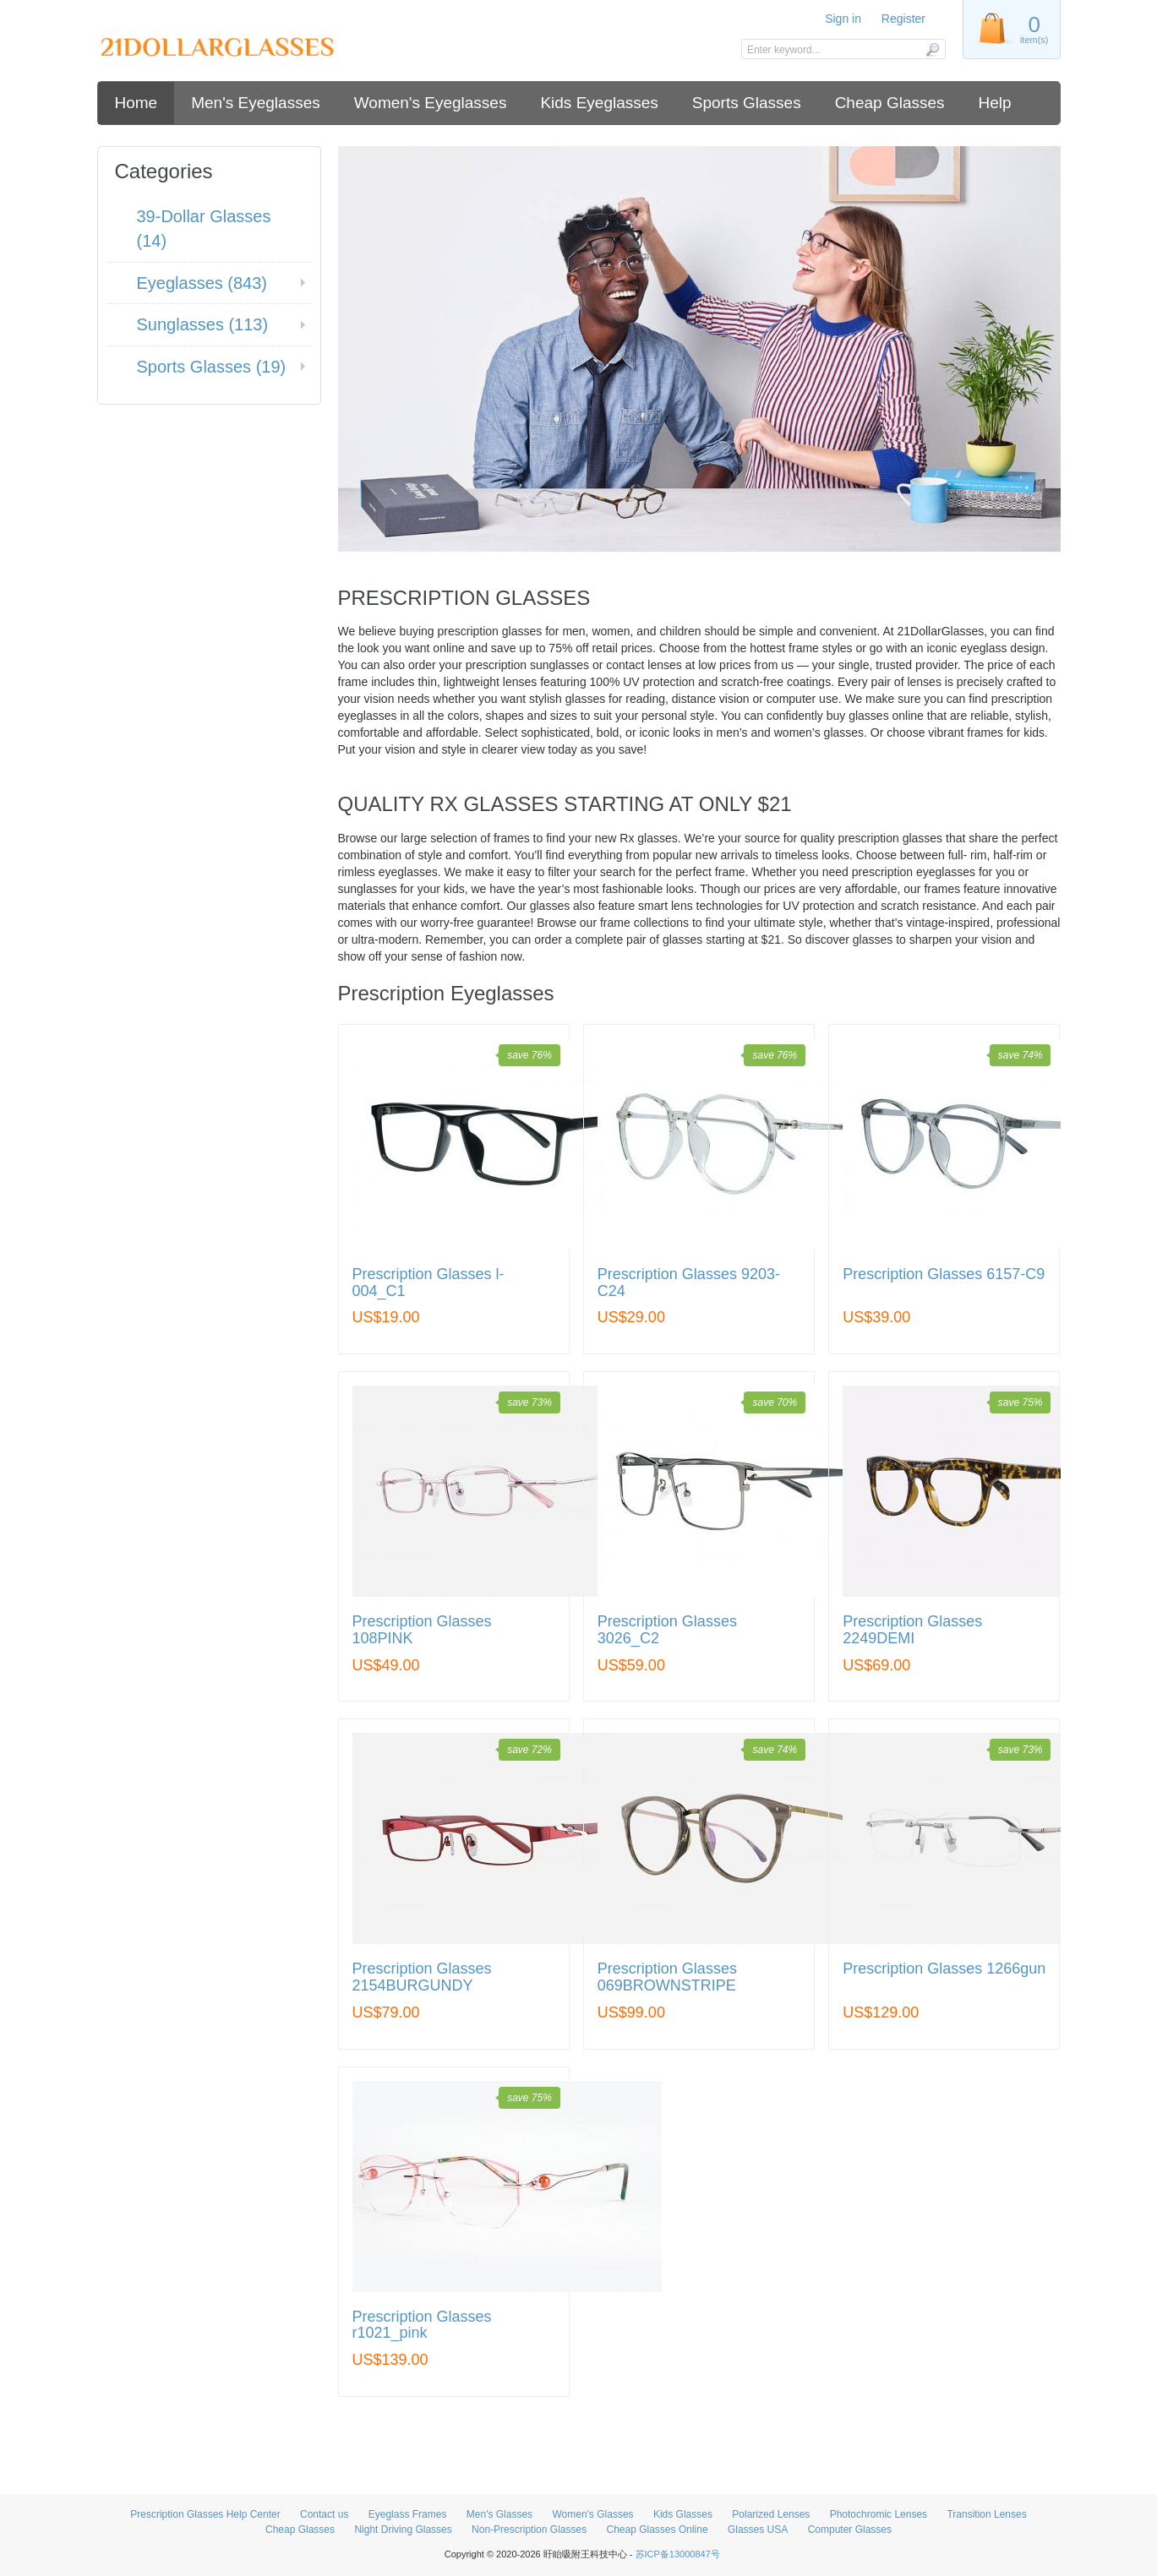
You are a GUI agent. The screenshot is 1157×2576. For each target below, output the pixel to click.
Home (136, 103)
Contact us (324, 2514)
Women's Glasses (592, 2514)
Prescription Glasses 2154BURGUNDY (422, 1977)
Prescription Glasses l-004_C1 (428, 1282)
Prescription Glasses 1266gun (944, 1969)
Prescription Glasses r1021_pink (422, 2325)
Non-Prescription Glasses (529, 2529)
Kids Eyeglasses (599, 103)
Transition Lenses (986, 2514)
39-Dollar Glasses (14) (204, 228)
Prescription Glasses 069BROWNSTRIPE (667, 1977)
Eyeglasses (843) (202, 283)
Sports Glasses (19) (212, 366)
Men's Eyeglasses (255, 103)
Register (903, 18)
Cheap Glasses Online (657, 2529)
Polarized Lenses (771, 2514)
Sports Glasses (746, 103)
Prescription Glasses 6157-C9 (944, 1274)
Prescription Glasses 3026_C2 (667, 1630)
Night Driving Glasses (402, 2529)
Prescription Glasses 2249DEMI (912, 1630)
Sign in (843, 18)
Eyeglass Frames (407, 2514)
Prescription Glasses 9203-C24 (689, 1282)
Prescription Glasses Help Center (205, 2514)
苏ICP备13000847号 (678, 2554)
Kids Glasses (682, 2514)
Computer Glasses (850, 2529)
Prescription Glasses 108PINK (422, 1630)
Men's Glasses (499, 2514)
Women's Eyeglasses (430, 103)
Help (995, 103)
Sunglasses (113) (203, 324)
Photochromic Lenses (878, 2514)
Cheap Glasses (890, 103)
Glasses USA (758, 2529)
